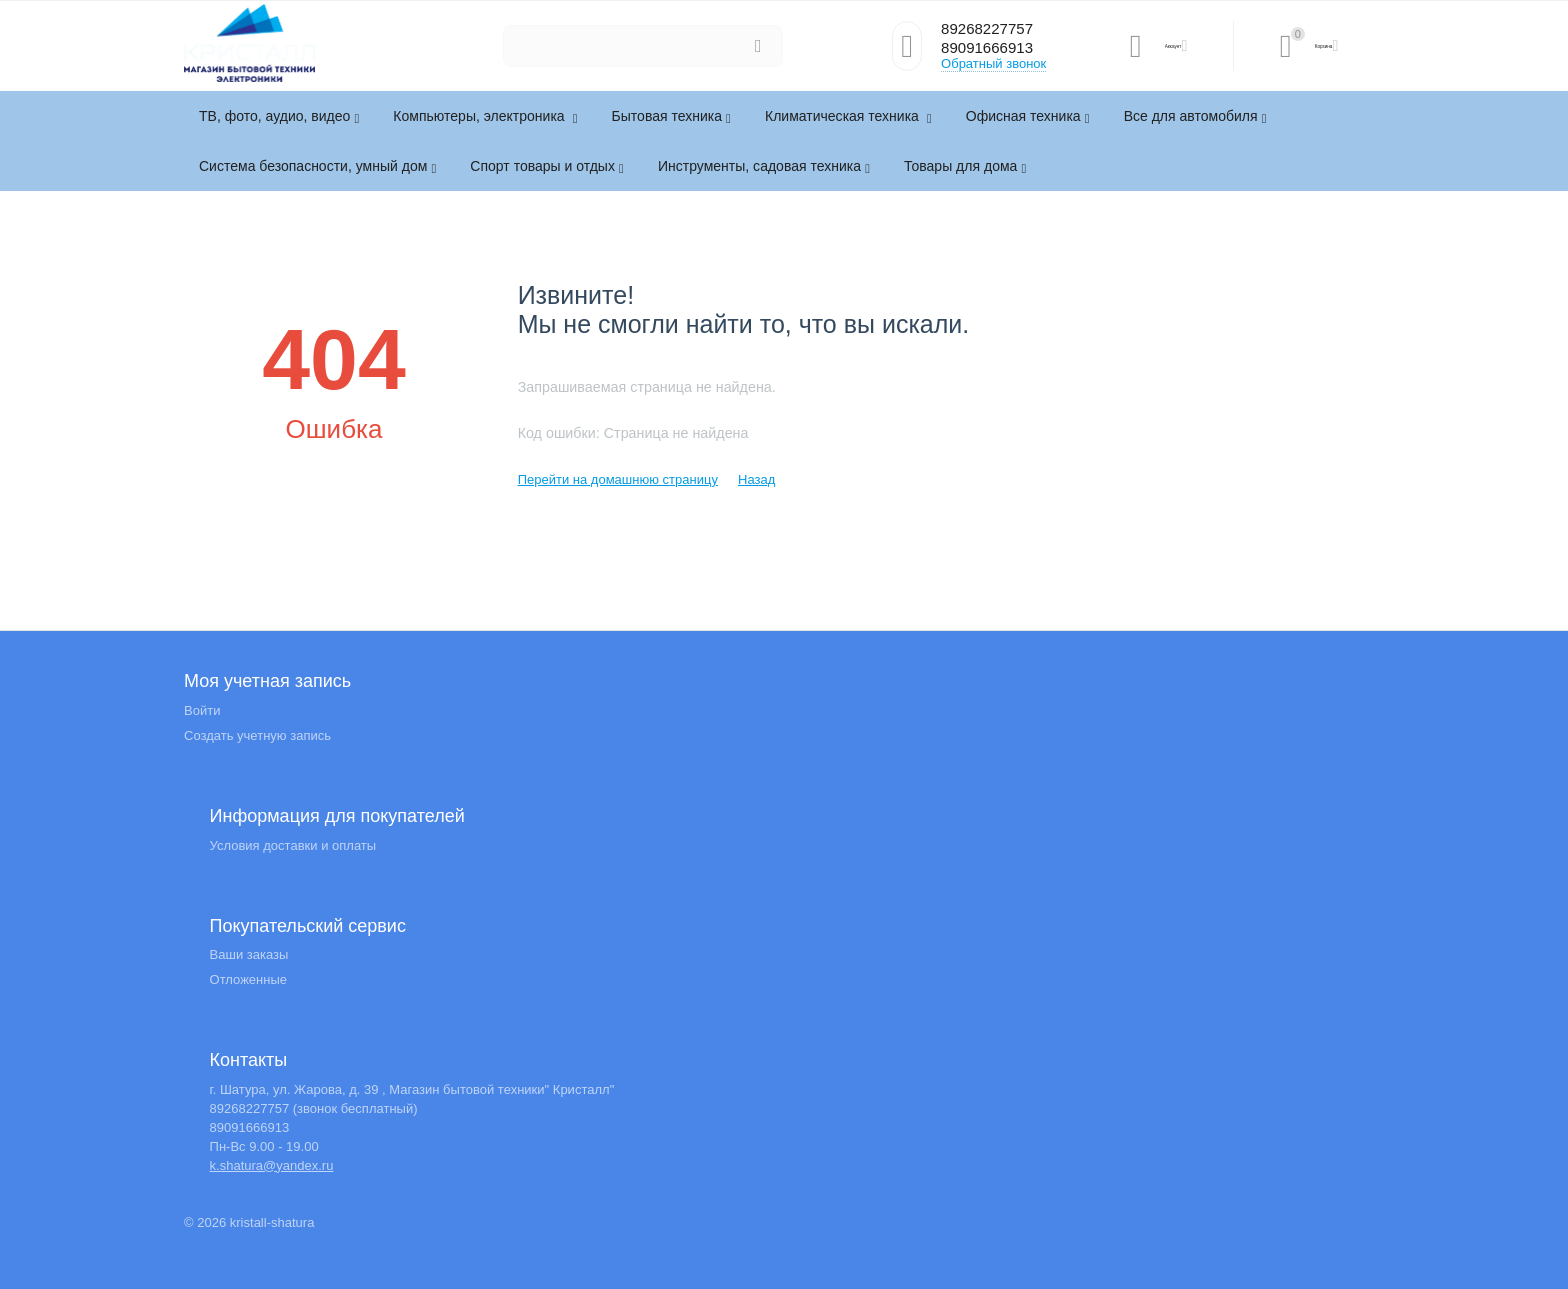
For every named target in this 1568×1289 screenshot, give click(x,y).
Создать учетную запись (257, 735)
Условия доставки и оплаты (293, 845)
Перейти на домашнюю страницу (618, 479)
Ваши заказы (249, 954)
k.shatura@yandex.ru (272, 1165)
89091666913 (993, 49)
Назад (756, 479)
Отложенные (249, 979)
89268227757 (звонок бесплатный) (314, 1108)
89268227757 (993, 29)
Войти (202, 710)
